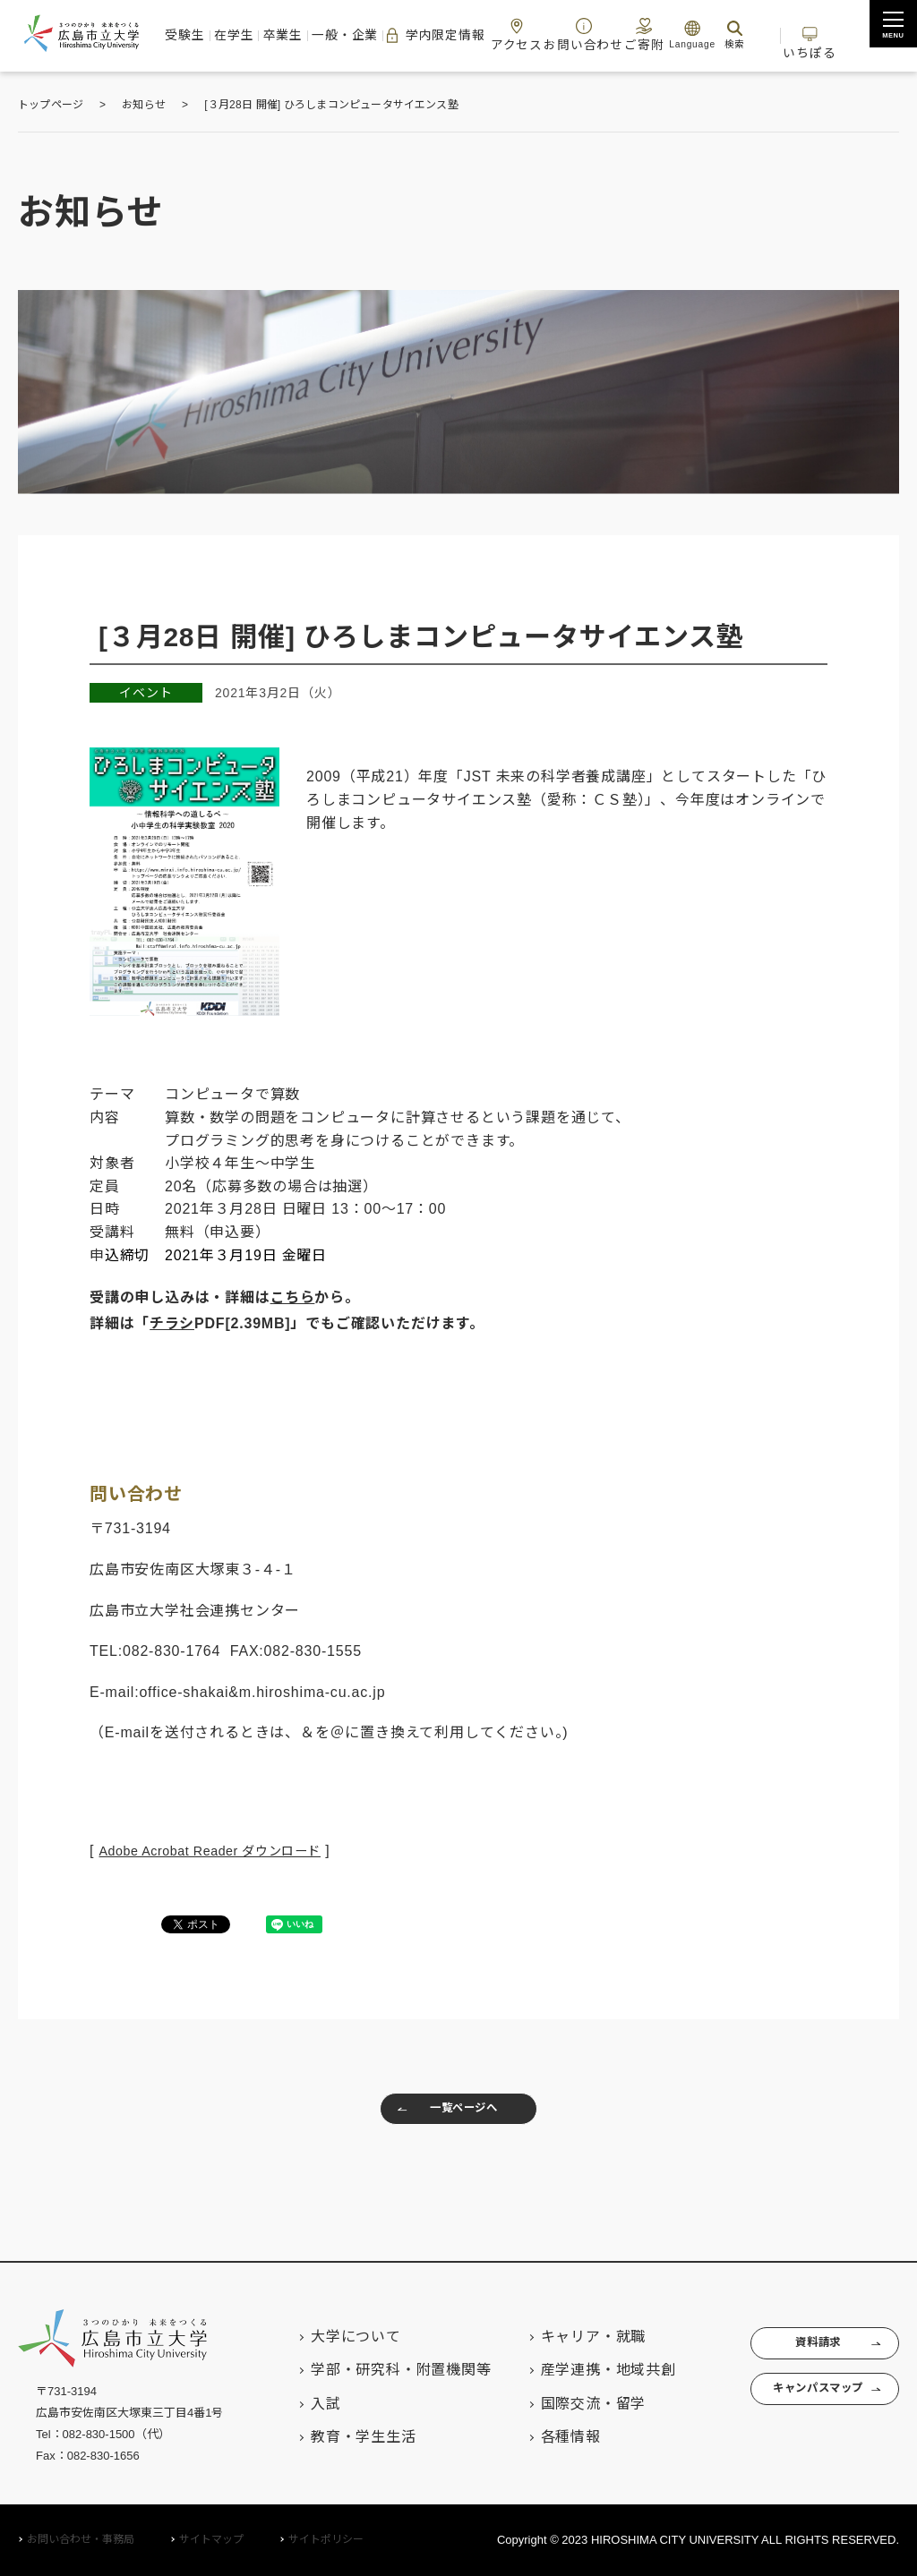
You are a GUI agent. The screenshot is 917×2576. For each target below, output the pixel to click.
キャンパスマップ (799, 2402)
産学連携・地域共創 (574, 2370)
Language (679, 34)
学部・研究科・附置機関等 (368, 2370)
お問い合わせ (579, 34)
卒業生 (301, 35)
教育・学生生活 (330, 2436)
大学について (323, 2336)
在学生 (256, 35)
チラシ (172, 1323)
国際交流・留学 (560, 2403)
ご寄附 (631, 34)
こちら (292, 1297)
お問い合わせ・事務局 (80, 2540)
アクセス (522, 34)
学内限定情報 (443, 36)
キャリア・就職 (560, 2336)
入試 (293, 2403)
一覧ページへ (440, 2113)
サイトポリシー (326, 2540)
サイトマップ (211, 2540)
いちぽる (812, 34)
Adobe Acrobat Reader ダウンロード (226, 1850)
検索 (721, 34)
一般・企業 (358, 35)
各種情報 (537, 2436)
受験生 (211, 35)
